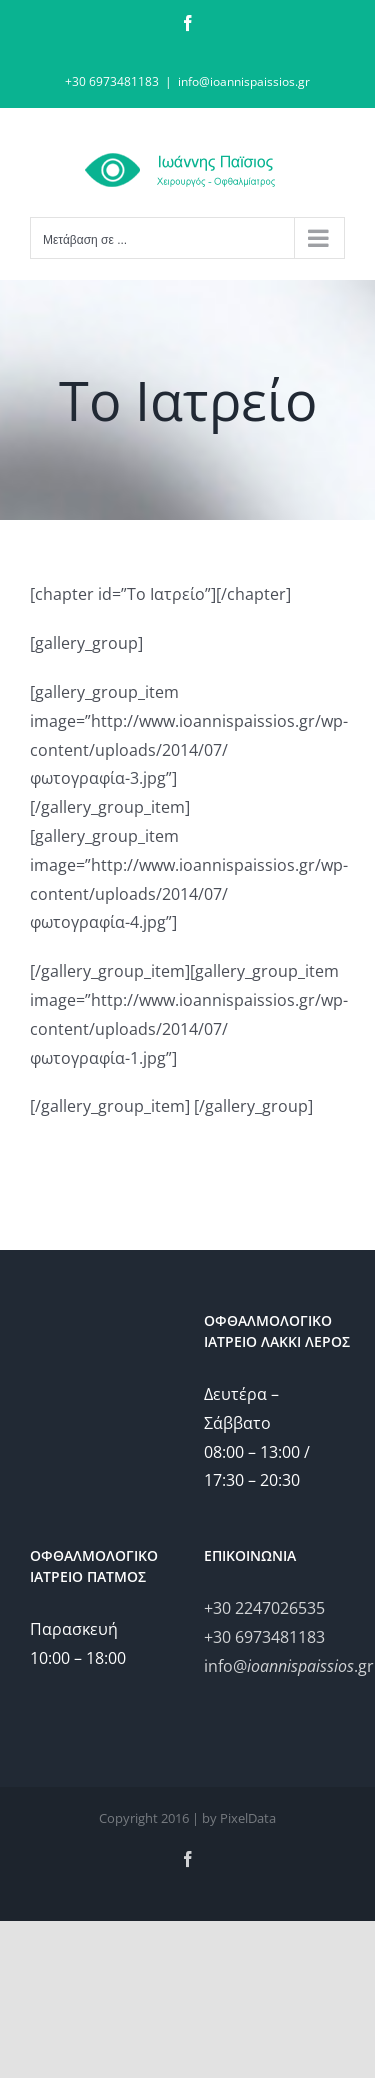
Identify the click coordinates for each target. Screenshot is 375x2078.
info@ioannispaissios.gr (244, 81)
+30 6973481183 (264, 1637)
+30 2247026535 (264, 1608)
